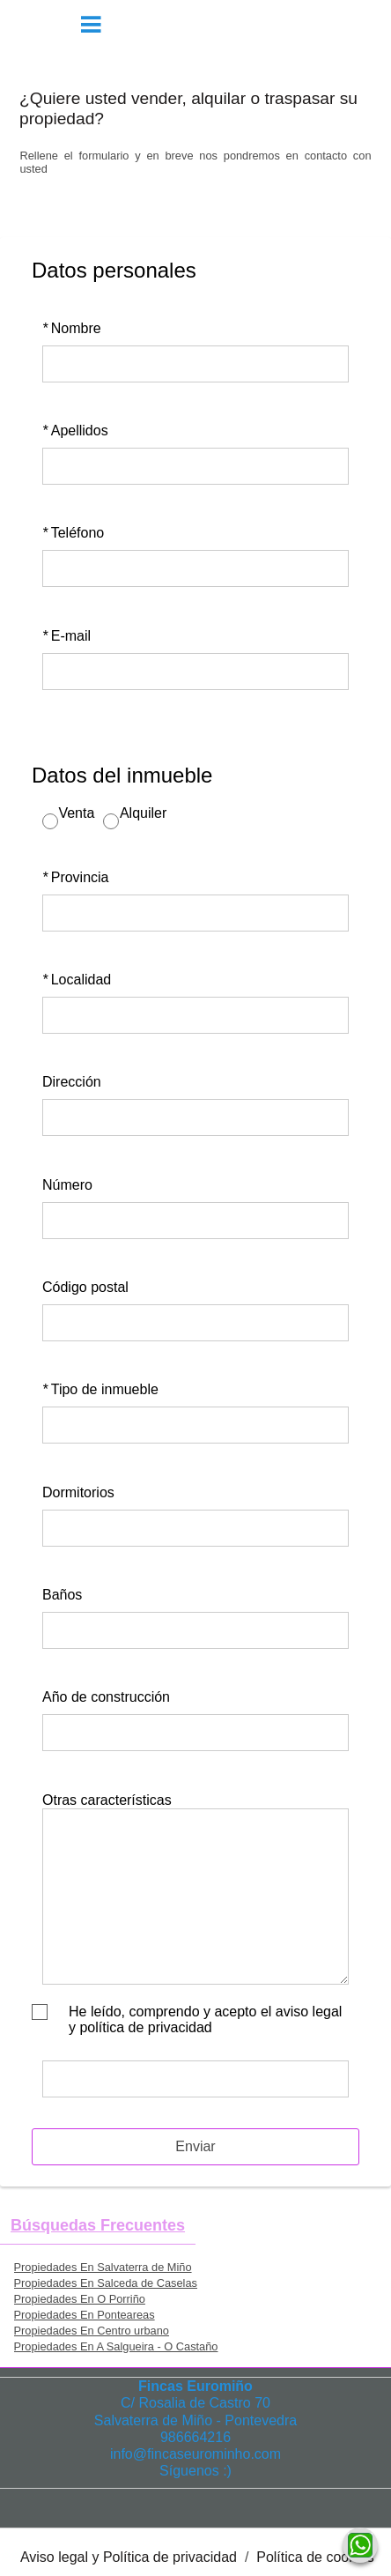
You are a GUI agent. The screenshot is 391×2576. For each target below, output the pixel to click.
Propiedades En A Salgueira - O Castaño (116, 2346)
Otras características (107, 1800)
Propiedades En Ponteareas (84, 2314)
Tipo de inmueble (100, 1389)
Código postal (85, 1287)
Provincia (75, 877)
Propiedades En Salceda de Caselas (105, 2283)
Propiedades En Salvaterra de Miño (103, 2267)
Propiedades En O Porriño (79, 2298)
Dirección (71, 1081)
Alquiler (143, 812)
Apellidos (75, 430)
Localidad (76, 979)
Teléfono (73, 532)
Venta (76, 812)
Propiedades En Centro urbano (91, 2330)
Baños (62, 1594)
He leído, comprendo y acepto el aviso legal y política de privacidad (205, 2019)
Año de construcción (106, 1696)
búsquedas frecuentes (98, 2225)
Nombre (71, 328)
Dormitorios (78, 1492)
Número (67, 1184)
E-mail (66, 635)
